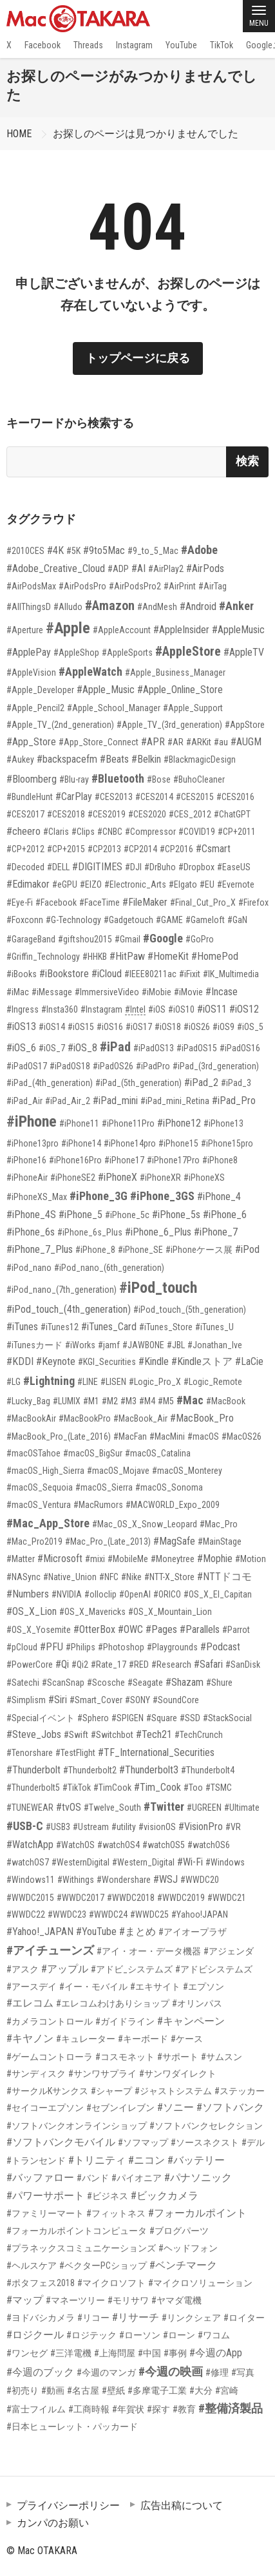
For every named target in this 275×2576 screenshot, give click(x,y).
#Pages (161, 1629)
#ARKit (198, 742)
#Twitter (164, 1806)
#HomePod (214, 956)
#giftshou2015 (85, 939)
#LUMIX (67, 1401)
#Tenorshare (29, 1753)
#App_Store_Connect (98, 742)
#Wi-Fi (190, 1862)
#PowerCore (29, 1664)
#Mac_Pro (219, 1524)
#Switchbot (112, 1735)
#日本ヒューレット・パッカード (72, 2426)
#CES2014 (154, 797)
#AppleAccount (122, 630)
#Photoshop (121, 1647)
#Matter (20, 1559)
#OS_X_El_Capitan (218, 1594)
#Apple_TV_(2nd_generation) (60, 725)
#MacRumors (98, 1505)
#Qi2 (79, 1664)
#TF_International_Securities (156, 1752)
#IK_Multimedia (231, 974)
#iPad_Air (24, 1101)
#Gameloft (205, 920)
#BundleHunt (29, 797)
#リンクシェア (191, 2318)
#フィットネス (116, 2213)
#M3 (128, 1401)
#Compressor (150, 831)
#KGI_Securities (107, 1362)
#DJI (133, 867)
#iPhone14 (81, 1143)
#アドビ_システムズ (132, 1969)
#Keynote (55, 1361)
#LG (13, 1382)
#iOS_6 (21, 1048)
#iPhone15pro (227, 1143)
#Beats (114, 759)
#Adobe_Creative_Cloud (55, 568)
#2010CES (25, 551)
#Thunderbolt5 (33, 1787)
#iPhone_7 (216, 1232)
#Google (163, 938)
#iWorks (80, 1345)
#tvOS (68, 1807)
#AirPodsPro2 (135, 586)
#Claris (56, 831)
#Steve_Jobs (33, 1734)
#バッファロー (40, 2177)
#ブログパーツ (179, 2231)
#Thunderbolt (33, 1770)
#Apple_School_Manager (113, 708)
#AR (175, 742)
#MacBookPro (85, 1418)
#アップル (64, 1969)
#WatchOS (75, 1845)
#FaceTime (99, 902)
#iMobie (156, 992)
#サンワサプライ (102, 2073)
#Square (161, 1718)
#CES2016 (235, 797)
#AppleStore (188, 651)
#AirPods (205, 568)
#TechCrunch (199, 1735)
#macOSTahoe (33, 1453)
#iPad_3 (236, 1083)
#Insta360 (59, 1009)
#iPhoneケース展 (199, 1250)
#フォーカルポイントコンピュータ (76, 2231)
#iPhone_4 (219, 1196)
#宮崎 (226, 2390)
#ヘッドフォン (188, 2248)
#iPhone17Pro (173, 1160)
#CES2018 (66, 814)
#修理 (217, 2372)
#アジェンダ (229, 1951)
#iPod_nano (29, 1268)
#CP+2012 (25, 849)
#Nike (131, 1577)
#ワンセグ (27, 2353)
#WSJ (165, 1879)
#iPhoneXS (204, 1177)
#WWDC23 (67, 1914)
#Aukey (20, 759)
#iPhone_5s (176, 1214)
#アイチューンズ (50, 1950)
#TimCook (112, 1787)
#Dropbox (196, 867)
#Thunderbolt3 (148, 1770)
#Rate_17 (108, 1664)
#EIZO (91, 884)
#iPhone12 (179, 1123)
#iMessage (52, 992)
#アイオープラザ (192, 1932)
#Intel (135, 1009)
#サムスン (221, 2057)
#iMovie (188, 992)
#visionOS (157, 1827)
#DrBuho (160, 867)
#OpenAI (135, 1594)
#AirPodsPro (82, 586)
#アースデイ (31, 1986)
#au (221, 742)
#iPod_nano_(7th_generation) (61, 1289)
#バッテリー (196, 2160)
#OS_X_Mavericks (92, 1612)
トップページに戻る (138, 358)
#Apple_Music (106, 689)
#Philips (80, 1647)
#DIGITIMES (97, 867)
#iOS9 (223, 1027)
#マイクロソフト (111, 2283)
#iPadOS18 (70, 1066)
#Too (193, 1787)
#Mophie (214, 1558)
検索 (247, 461)
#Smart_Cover (96, 1700)
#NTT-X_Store (169, 1577)
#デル (253, 2142)
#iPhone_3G (99, 1196)
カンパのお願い (53, 2523)
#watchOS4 (118, 1845)
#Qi (62, 1664)
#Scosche (106, 1682)
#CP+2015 (66, 849)
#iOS (157, 1009)
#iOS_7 (52, 1048)
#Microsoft (59, 1558)
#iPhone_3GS (162, 1196)
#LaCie (249, 1361)
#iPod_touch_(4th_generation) (68, 1309)
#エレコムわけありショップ (112, 2003)
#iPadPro (153, 1066)
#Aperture (24, 630)
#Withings (75, 1880)
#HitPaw (127, 956)
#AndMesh (157, 607)
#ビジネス (107, 2196)
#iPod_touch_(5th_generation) (189, 1309)
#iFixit (189, 974)
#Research (171, 1664)
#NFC (109, 1577)
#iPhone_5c (127, 1215)
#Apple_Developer (40, 690)
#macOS (203, 1436)
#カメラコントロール (49, 2021)
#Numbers (27, 1594)
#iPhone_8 (95, 1250)
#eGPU (64, 884)
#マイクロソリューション (200, 2283)
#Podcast (220, 1647)
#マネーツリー (75, 2300)
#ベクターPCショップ (103, 2265)
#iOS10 (181, 1009)
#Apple (68, 628)
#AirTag (212, 586)
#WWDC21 (226, 1898)
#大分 (201, 2390)
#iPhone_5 (80, 1214)
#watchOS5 (163, 1845)
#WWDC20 (199, 1880)
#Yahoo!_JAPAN (39, 1931)
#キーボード (143, 2039)
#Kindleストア (201, 1361)
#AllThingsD (28, 607)
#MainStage (220, 1541)
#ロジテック (91, 2335)
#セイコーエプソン (45, 2108)
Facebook (42, 45)
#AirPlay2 (166, 569)
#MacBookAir (31, 1418)
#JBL (176, 1345)
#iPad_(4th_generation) (49, 1083)
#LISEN (113, 1382)
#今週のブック (40, 2372)
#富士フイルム (36, 2409)
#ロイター (244, 2318)
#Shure (219, 1682)
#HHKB (94, 956)
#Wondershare (124, 1880)
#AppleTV (243, 652)
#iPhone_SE (140, 1250)
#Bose (159, 779)
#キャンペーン (191, 2021)
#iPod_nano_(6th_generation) (109, 1268)
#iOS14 (52, 1027)
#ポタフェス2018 (40, 2283)
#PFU (51, 1647)
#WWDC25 (149, 1914)
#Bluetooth (117, 778)
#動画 (52, 2390)
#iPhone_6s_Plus (89, 1232)
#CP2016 (176, 849)
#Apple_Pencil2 (35, 708)
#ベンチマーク (183, 2265)
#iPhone (31, 1121)
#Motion (250, 1559)
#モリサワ (128, 2300)
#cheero (23, 831)
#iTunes (22, 1327)
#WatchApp (29, 1844)
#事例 (175, 2353)
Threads (88, 45)
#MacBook (225, 1401)
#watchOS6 (208, 1845)
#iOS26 (197, 1027)
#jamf (109, 1345)
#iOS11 (212, 1009)
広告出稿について (181, 2505)
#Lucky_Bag (28, 1401)
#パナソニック (198, 2177)
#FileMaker (144, 902)
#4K (55, 550)
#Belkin (146, 759)
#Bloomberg (31, 779)
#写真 (242, 2372)
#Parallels (200, 1629)
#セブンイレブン (120, 2108)
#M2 (110, 1401)
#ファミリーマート (45, 2213)
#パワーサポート (45, 2196)
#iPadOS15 (196, 1048)
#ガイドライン (125, 2021)
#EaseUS (234, 867)
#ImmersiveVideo (107, 992)
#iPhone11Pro (128, 1123)
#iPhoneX (117, 1177)
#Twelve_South (112, 1807)
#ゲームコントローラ (49, 2057)
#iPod (247, 1249)
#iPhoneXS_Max (36, 1197)
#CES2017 (25, 814)
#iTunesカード (34, 1345)
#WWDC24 (108, 1914)
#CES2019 (107, 814)
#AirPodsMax (31, 586)
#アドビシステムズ (213, 1969)
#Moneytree (172, 1559)
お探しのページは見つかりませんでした (145, 134)
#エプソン (203, 1986)
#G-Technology (73, 920)
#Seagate (145, 1682)
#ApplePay (28, 652)
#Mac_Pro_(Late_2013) (108, 1541)
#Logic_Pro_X (155, 1382)
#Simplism (26, 1700)
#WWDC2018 (131, 1898)
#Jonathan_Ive (214, 1345)
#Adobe (199, 550)
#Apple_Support (193, 708)
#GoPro (199, 939)
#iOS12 (244, 1009)
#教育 (184, 2409)
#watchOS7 (27, 1862)
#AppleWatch (90, 671)
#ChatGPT (232, 814)
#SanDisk (242, 1664)
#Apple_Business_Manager (175, 672)
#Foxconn (24, 920)
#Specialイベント (40, 1718)
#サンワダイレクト (177, 2073)
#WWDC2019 (181, 1898)
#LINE (87, 1382)
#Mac (190, 1400)
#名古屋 (83, 2390)
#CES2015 (195, 797)
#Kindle (153, 1361)
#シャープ (111, 2091)
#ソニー (175, 2107)
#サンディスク (36, 2073)
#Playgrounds (172, 1647)
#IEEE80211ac (150, 974)
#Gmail (127, 939)
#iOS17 (139, 1027)
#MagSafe (174, 1541)
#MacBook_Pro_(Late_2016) (58, 1436)
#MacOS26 (241, 1436)
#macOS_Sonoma (169, 1487)
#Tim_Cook (157, 1787)
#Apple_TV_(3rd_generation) (169, 725)
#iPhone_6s (30, 1232)
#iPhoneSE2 (72, 1177)
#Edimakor (28, 884)
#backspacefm (67, 759)
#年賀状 (128, 2409)
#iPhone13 (223, 1123)
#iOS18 (168, 1027)
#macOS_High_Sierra (45, 1470)
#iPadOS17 (26, 1066)
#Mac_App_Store (48, 1523)
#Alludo (67, 607)
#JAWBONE (143, 1345)
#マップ (24, 2300)
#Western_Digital (143, 1862)
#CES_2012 (190, 814)
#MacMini (167, 1436)
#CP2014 (140, 849)
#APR (153, 742)
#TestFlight (75, 1753)
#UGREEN (204, 1807)
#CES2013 (114, 797)
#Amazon (110, 605)
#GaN (237, 920)
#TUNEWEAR (29, 1807)
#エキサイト (155, 1986)
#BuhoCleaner (199, 779)
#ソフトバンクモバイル (60, 2142)
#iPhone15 (178, 1143)
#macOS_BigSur (92, 1453)
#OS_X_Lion (31, 1611)
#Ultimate (242, 1807)
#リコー (93, 2318)
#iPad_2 (201, 1082)
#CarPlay (73, 796)
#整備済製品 (230, 2408)
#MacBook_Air (140, 1418)
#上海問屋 (114, 2353)
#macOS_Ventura (38, 1505)
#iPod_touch (158, 1288)
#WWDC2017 (80, 1898)
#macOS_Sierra (104, 1487)
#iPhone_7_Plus (39, 1249)
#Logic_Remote (213, 1382)
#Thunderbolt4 (207, 1770)
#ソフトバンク (230, 2107)
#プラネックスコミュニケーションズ (81, 2248)
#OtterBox (94, 1629)
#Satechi (22, 1682)
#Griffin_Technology (43, 956)
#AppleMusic (238, 630)
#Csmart (213, 849)
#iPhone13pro (32, 1143)
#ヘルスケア (31, 2265)
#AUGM (246, 742)
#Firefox (253, 902)
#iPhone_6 (225, 1214)
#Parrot (236, 1630)
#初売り (22, 2390)
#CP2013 (104, 849)
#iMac (17, 992)
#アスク (22, 1969)
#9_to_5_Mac (153, 551)
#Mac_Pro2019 (34, 1541)
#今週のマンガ (106, 2372)
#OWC (130, 1629)
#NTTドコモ (224, 1576)
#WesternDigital (80, 1862)
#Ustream (91, 1827)
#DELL (58, 867)
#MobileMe (128, 1559)
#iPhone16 (26, 1160)
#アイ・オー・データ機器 (149, 1951)
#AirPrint (180, 586)
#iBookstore (64, 974)
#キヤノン (29, 2038)
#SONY (137, 1700)
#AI (138, 568)
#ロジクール (35, 2335)
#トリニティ (97, 2160)
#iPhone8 (220, 1160)
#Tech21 (154, 1734)
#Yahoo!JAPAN (199, 1914)
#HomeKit (168, 956)
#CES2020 (147, 814)
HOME (19, 134)
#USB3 (58, 1827)
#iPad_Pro (234, 1100)
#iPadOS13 (153, 1048)
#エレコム (29, 2003)
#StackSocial (227, 1718)
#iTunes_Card (109, 1327)
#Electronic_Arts (135, 884)
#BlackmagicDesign (200, 759)
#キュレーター (85, 2039)
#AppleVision (31, 672)
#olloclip (100, 1594)
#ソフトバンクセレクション (206, 2126)
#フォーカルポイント (197, 2213)
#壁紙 (113, 2390)
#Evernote (235, 884)
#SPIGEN (127, 1718)
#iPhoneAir (27, 1177)
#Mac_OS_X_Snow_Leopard (144, 1524)
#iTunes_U (214, 1327)
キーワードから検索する (70, 423)
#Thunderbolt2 (90, 1770)
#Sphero (93, 1718)
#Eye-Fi (19, 902)
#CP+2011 (237, 831)
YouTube (181, 45)
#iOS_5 (250, 1027)
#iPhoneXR (160, 1177)
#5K (73, 551)
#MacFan (130, 1436)
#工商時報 (88, 2409)
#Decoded (25, 867)
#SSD (190, 1718)
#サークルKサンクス (47, 2091)
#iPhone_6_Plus (158, 1232)
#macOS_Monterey (187, 1470)
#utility (123, 1827)
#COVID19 (196, 831)
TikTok (221, 45)
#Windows (225, 1862)
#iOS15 (81, 1027)
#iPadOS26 (113, 1066)
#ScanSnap (63, 1682)
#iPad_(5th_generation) (138, 1083)
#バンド (93, 2178)
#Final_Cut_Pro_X (203, 902)
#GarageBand (30, 939)
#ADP (118, 569)
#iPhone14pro (130, 1143)
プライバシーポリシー (68, 2505)
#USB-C (24, 1826)
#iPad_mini (115, 1100)
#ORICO (167, 1594)
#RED (139, 1664)
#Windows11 (30, 1880)
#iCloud (106, 974)
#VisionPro (200, 1826)
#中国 (149, 2353)
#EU (207, 884)
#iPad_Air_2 (67, 1101)
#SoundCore (176, 1700)
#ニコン (146, 2160)
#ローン (179, 2335)
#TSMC (218, 1787)
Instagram (134, 45)
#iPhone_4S (31, 1214)
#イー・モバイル (93, 1986)
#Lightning (49, 1381)
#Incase (221, 992)
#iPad (115, 1046)
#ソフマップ (143, 2142)
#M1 (91, 1401)
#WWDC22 (25, 1914)
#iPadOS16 (240, 1048)
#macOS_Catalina (158, 1453)
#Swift (76, 1735)
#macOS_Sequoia (39, 1487)
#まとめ (137, 1931)
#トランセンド (36, 2160)
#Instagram (101, 1009)
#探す (158, 2409)
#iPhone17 (124, 1160)
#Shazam (185, 1682)
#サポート (177, 2057)
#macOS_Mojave (118, 1470)
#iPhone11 (79, 1123)
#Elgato (183, 884)
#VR (233, 1827)
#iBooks (21, 974)
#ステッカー (239, 2091)
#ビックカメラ (164, 2196)
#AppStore (245, 725)
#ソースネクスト (205, 2142)
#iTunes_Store (166, 1327)
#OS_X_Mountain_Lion (170, 1612)
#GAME (169, 920)
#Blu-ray (74, 779)
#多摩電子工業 (157, 2390)
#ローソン (139, 2335)
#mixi (95, 1559)
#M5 (166, 1401)
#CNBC (109, 831)
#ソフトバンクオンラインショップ (76, 2126)
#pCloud (21, 1647)
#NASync (23, 1577)
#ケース (187, 2039)
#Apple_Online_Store (180, 689)
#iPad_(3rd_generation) (216, 1066)
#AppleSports (127, 652)
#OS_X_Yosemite (38, 1630)
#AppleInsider (181, 630)
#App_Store (31, 742)
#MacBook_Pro (202, 1418)
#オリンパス (197, 2003)
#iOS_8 (82, 1048)
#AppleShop (76, 652)
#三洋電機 (70, 2353)
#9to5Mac (104, 550)
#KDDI (19, 1361)
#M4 (147, 1401)
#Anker (236, 606)
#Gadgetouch (128, 920)
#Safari (208, 1664)
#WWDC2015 (30, 1898)
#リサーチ (135, 2317)
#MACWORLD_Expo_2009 (173, 1505)
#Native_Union (70, 1577)
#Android (198, 606)
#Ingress (22, 1009)
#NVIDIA (67, 1594)
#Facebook (56, 902)
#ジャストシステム (173, 2091)
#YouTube (96, 1931)
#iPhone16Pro (75, 1160)
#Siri (57, 1699)
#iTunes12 (60, 1327)
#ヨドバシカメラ (40, 2318)
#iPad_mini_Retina (174, 1101)
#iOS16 (110, 1027)
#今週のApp (215, 2353)
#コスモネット (125, 2057)
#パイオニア (136, 2178)
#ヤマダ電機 (176, 2300)
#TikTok (76, 1787)
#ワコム (214, 2335)
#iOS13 (21, 1026)
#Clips (83, 831)
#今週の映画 (170, 2371)
